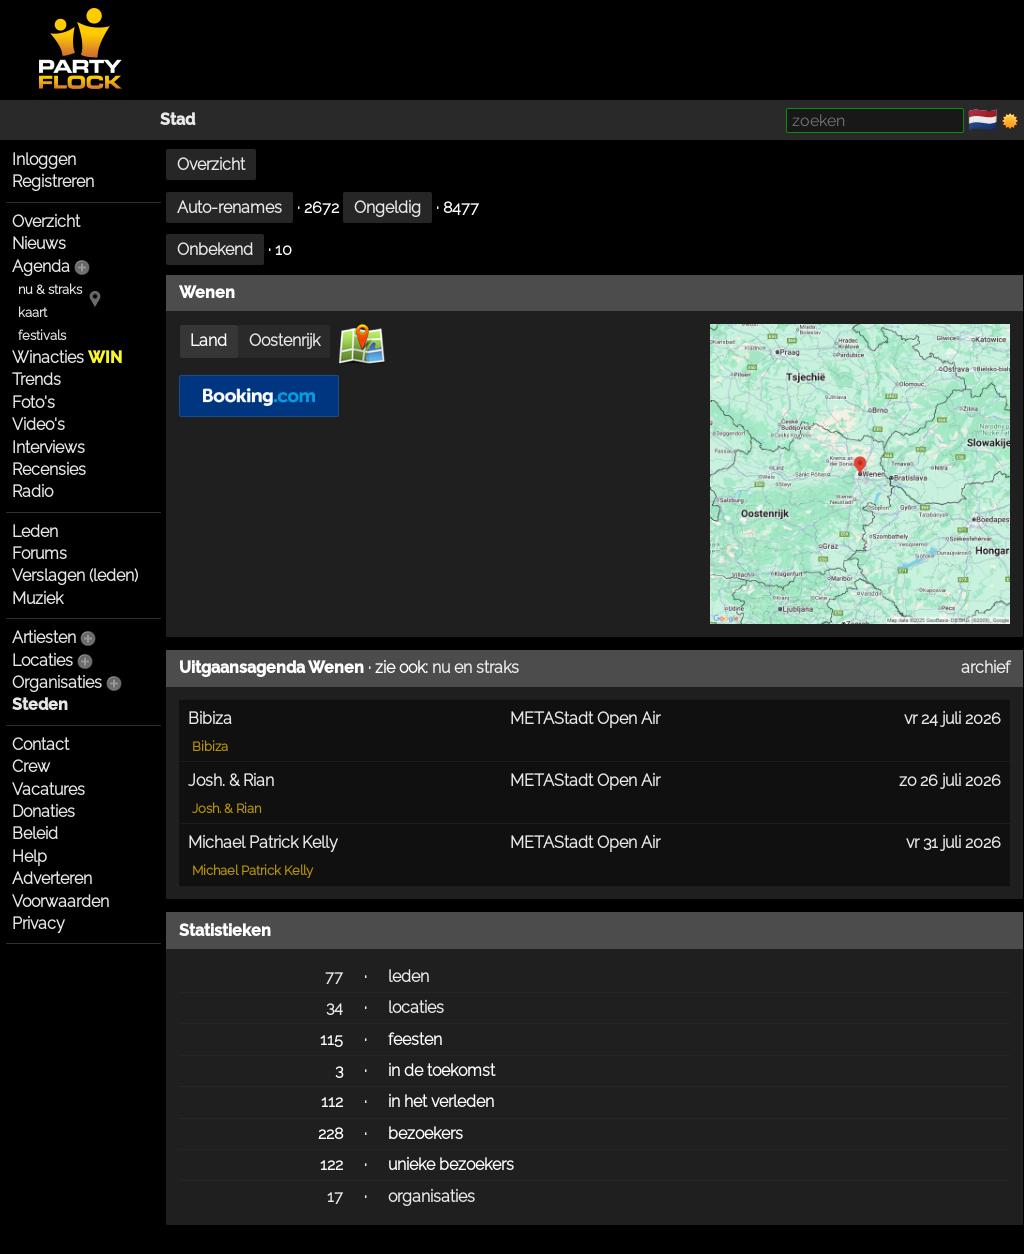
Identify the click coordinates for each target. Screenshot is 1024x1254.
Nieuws (39, 243)
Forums (39, 553)
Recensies (49, 469)
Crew (31, 766)
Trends (36, 379)
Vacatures (48, 789)
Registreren (53, 181)
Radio (32, 491)
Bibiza (210, 746)
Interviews (48, 447)
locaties (416, 1007)
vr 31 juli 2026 (953, 842)
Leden (35, 531)
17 (335, 1196)
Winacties (67, 357)
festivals (42, 335)
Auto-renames (229, 207)
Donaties (43, 811)
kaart (32, 312)
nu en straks (475, 667)
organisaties (431, 1196)
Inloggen (44, 159)
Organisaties (57, 682)
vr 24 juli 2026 (952, 718)
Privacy (38, 923)
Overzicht (46, 221)
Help (29, 856)
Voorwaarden (60, 901)
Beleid (35, 833)
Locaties (42, 660)
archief (985, 667)
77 (334, 976)
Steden (40, 704)
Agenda (41, 266)
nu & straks (50, 289)
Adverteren (52, 878)
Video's (38, 424)
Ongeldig (387, 207)
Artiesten (44, 637)
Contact (40, 744)
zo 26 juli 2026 (950, 780)
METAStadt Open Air (585, 718)
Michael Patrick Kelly (252, 870)
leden (408, 976)
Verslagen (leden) (75, 575)
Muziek (37, 598)
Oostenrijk (284, 340)
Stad (177, 119)
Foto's (33, 402)
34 (334, 1007)
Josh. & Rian (226, 808)
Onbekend (215, 249)
